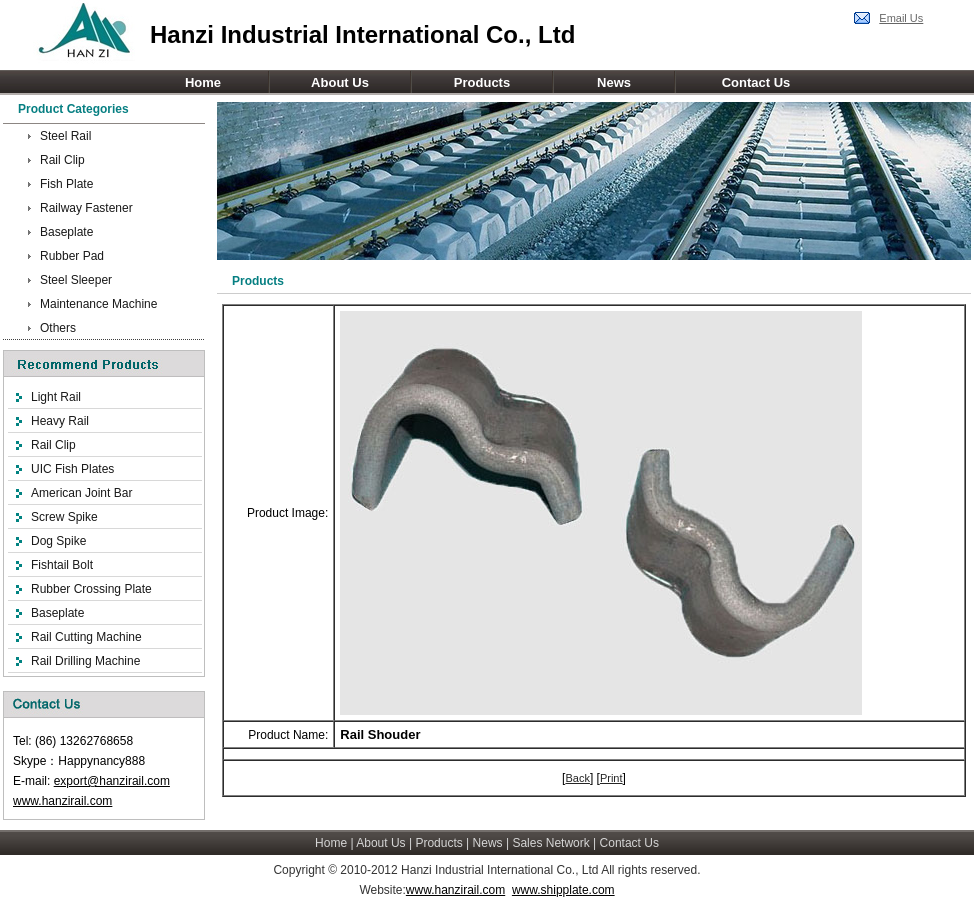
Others (58, 328)
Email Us (901, 18)
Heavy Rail (60, 421)
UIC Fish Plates (72, 469)
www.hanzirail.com (62, 801)
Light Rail (56, 397)
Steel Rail (65, 136)
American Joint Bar (81, 493)
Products (482, 82)
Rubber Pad (72, 256)
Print (611, 778)
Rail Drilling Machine (85, 661)
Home (203, 82)
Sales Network (550, 843)
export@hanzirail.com (112, 781)
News (614, 82)
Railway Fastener (86, 208)
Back (577, 778)
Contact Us (756, 82)
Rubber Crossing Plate (91, 589)
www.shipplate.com (563, 890)
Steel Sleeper (76, 280)
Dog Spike (58, 541)
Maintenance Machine (98, 304)
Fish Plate (66, 184)
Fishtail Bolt (62, 565)
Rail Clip (62, 160)
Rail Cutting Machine (86, 637)
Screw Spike (64, 517)
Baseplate (66, 232)
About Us (340, 82)
